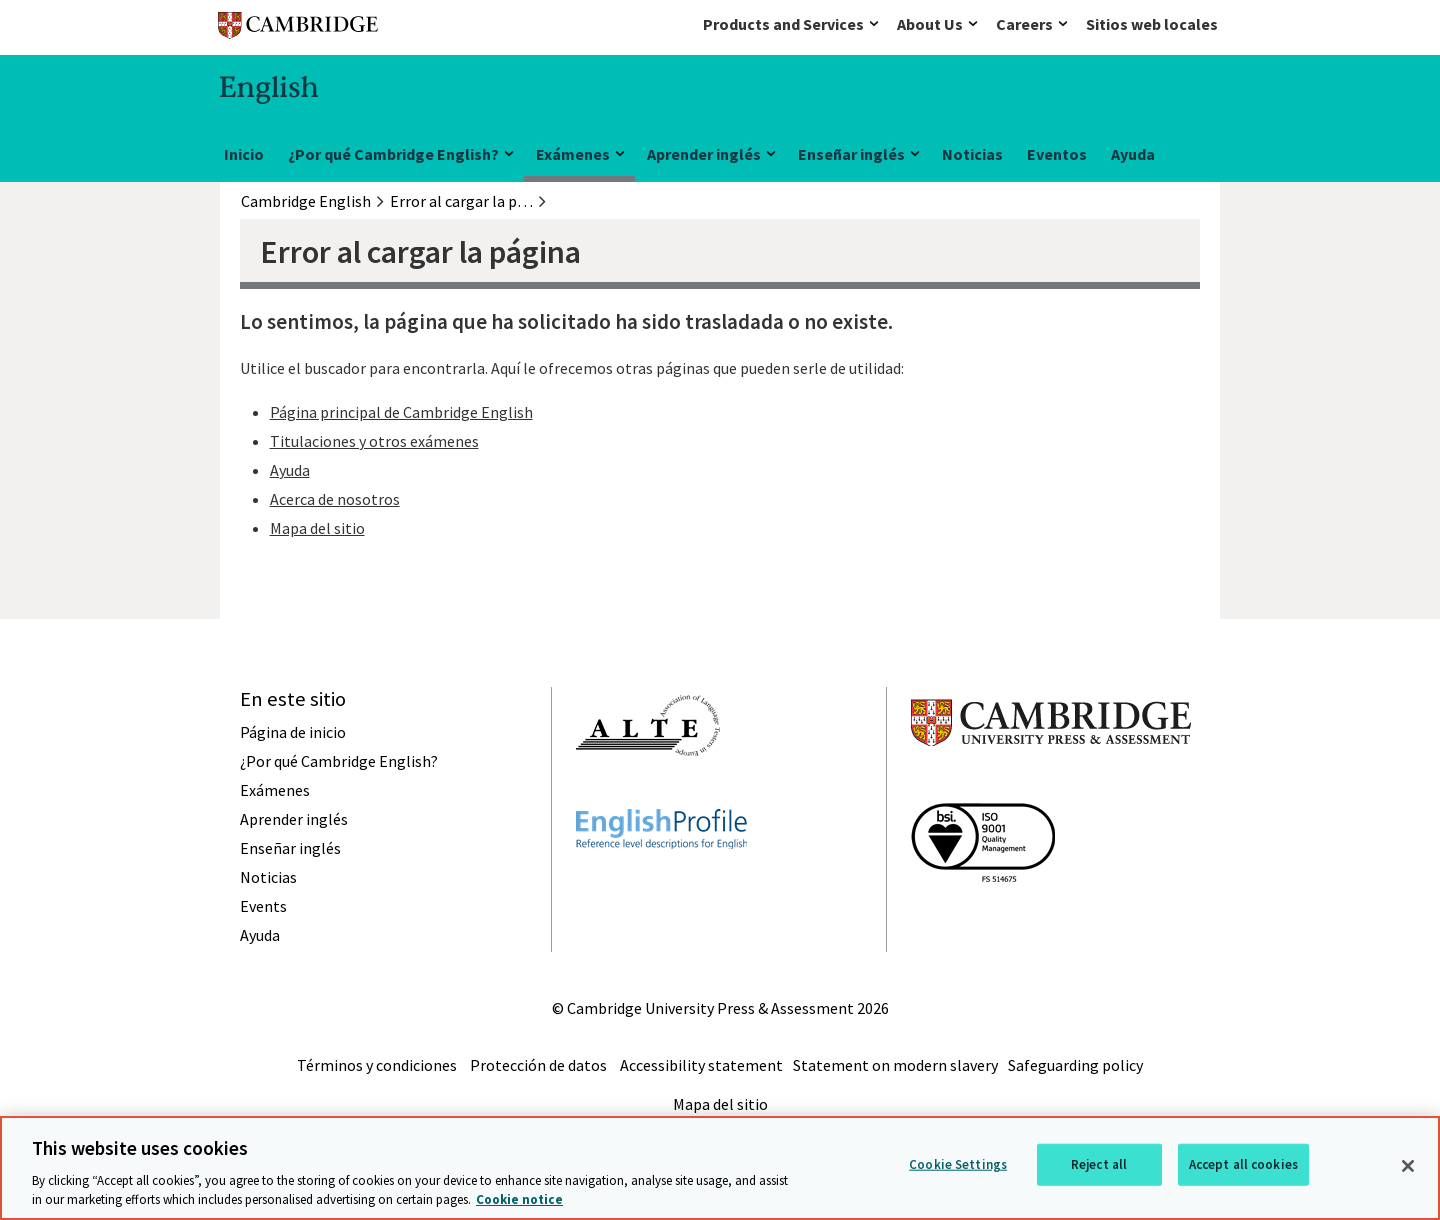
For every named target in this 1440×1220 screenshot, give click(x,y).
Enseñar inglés (851, 154)
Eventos (1057, 154)
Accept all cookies (1243, 1164)
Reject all (1099, 1164)
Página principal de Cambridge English (401, 412)
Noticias (972, 154)
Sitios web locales (1152, 24)
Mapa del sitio (317, 528)
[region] (720, 1168)
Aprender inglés (704, 154)
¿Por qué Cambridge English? (393, 154)
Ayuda (1133, 154)
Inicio (244, 154)
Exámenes (573, 154)
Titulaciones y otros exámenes (374, 441)
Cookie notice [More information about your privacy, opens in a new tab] (519, 1199)
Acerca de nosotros (335, 499)
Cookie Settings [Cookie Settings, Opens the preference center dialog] (958, 1164)
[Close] (1408, 1166)
